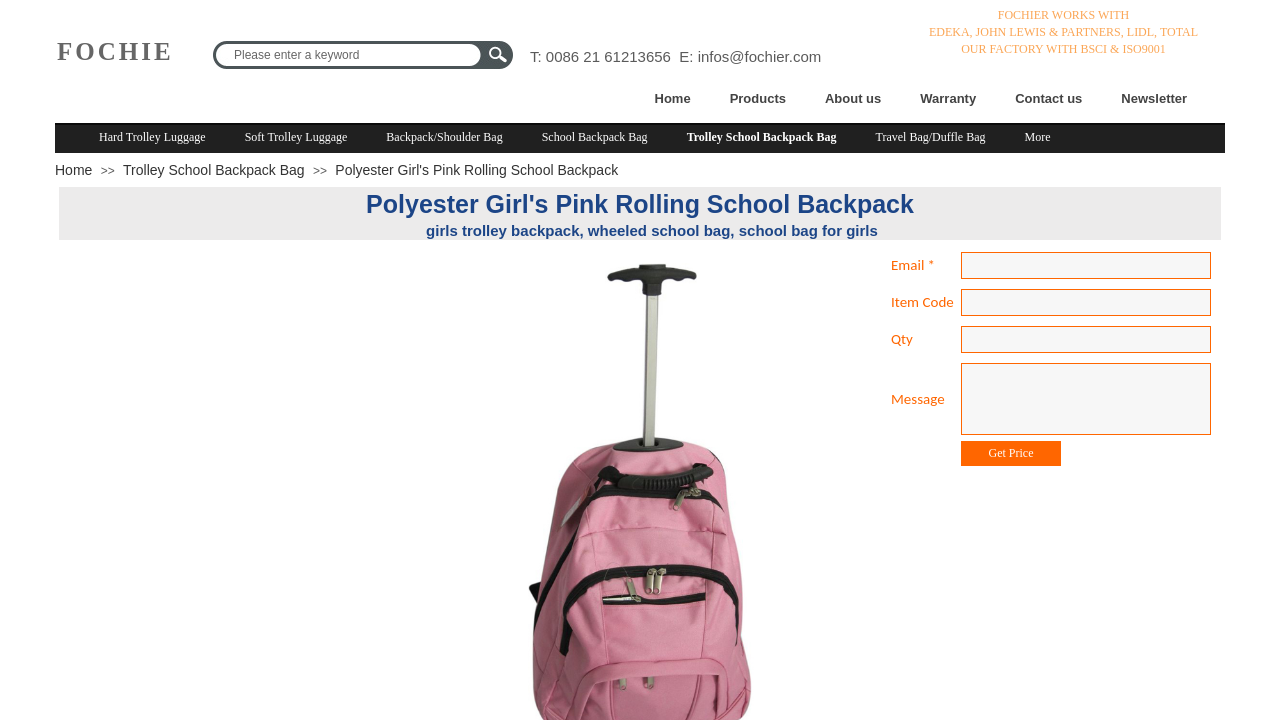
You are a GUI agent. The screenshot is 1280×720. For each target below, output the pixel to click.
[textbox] (350, 55)
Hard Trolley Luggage (152, 137)
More (1038, 137)
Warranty (948, 98)
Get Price (1011, 453)
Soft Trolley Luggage (296, 137)
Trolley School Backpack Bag (762, 137)
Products (758, 98)
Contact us (1048, 98)
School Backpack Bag (595, 137)
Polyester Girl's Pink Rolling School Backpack (476, 170)
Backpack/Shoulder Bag (444, 137)
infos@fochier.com (760, 56)
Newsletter (1154, 98)
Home (673, 98)
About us (853, 98)
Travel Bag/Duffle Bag (931, 137)
